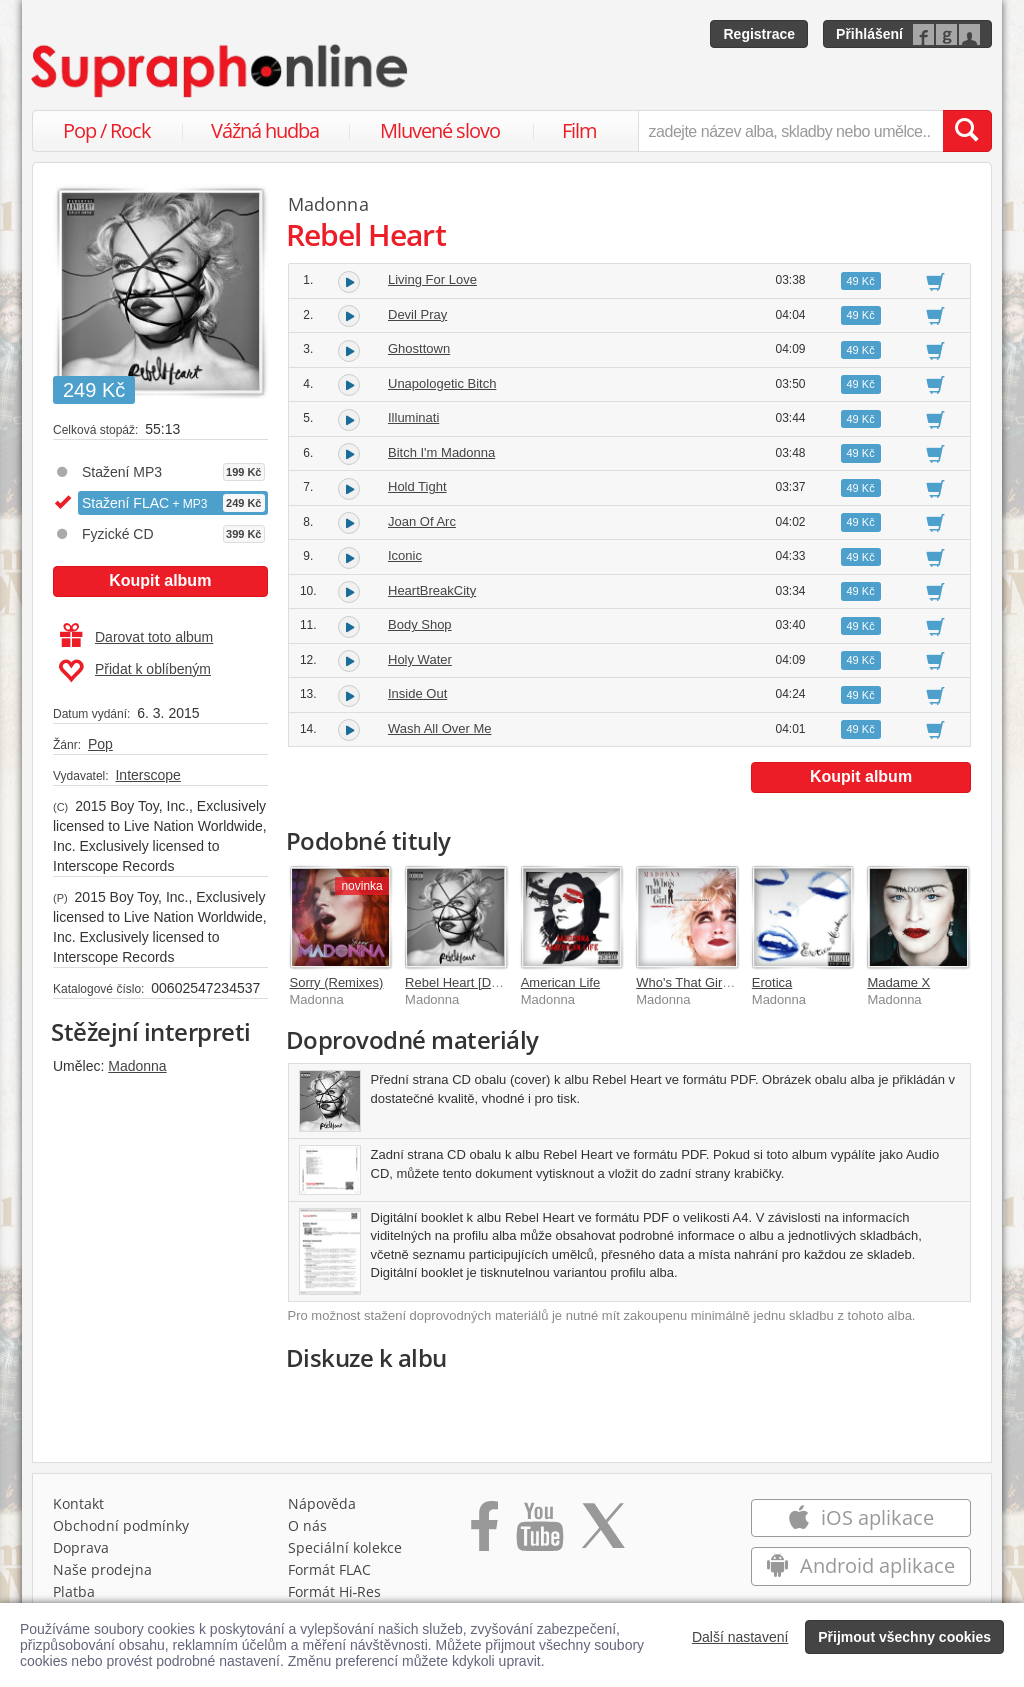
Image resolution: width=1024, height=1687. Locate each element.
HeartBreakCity (432, 590)
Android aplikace (860, 1565)
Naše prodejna (102, 1569)
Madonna (137, 1066)
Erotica (772, 982)
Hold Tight (417, 486)
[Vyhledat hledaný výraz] (967, 131)
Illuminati (413, 417)
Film (579, 130)
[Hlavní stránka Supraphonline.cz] (221, 71)
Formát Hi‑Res (335, 1591)
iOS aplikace (860, 1517)
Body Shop (420, 624)
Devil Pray (417, 314)
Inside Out (417, 693)
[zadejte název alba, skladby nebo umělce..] (790, 131)
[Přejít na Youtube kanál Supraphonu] (539, 1533)
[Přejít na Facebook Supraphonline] (484, 1533)
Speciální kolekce (345, 1547)
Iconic (405, 555)
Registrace (759, 34)
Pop (100, 744)
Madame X (898, 982)
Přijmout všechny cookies (904, 1637)
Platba (74, 1591)
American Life (560, 982)
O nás (307, 1525)
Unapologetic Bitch (442, 383)
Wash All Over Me (440, 728)
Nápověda (322, 1503)
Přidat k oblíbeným (134, 671)
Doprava (81, 1547)
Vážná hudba (265, 130)
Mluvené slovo (440, 130)
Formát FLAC (329, 1569)
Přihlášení (869, 34)
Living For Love (432, 279)
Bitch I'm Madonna (441, 452)
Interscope (147, 775)
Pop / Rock (107, 130)
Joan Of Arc (422, 521)
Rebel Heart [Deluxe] (465, 982)
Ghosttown (419, 348)
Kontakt (78, 1503)
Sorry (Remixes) (337, 982)
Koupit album (160, 580)
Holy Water (420, 659)
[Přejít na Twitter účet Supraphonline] (603, 1533)
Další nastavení (740, 1637)
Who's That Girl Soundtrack (715, 982)
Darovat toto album (136, 637)
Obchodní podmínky (121, 1525)
